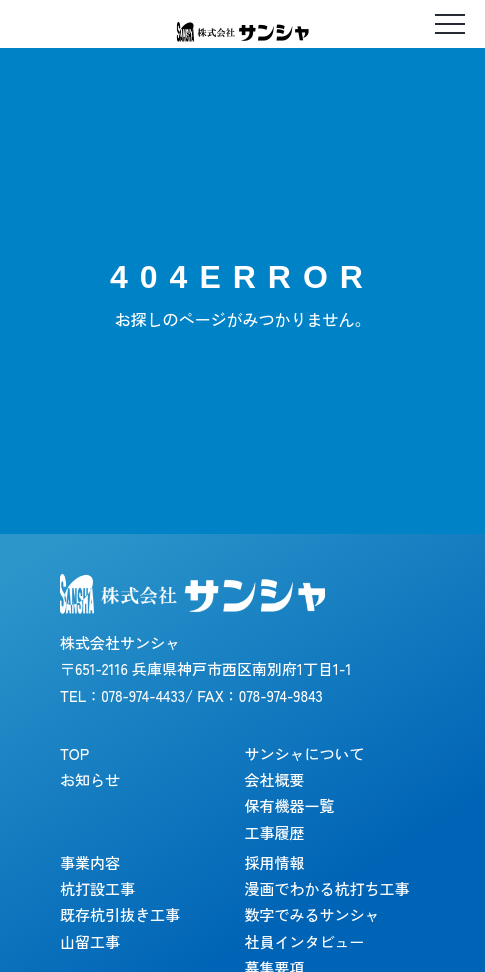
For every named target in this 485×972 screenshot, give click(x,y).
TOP (74, 753)
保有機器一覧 (290, 805)
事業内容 (90, 862)
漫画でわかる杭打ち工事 (327, 888)
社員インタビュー (305, 941)
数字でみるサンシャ (312, 914)
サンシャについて (305, 753)
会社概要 (275, 779)
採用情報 (275, 862)
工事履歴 (275, 832)
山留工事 (90, 941)
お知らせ (90, 779)
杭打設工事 (97, 888)
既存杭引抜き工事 (120, 914)
